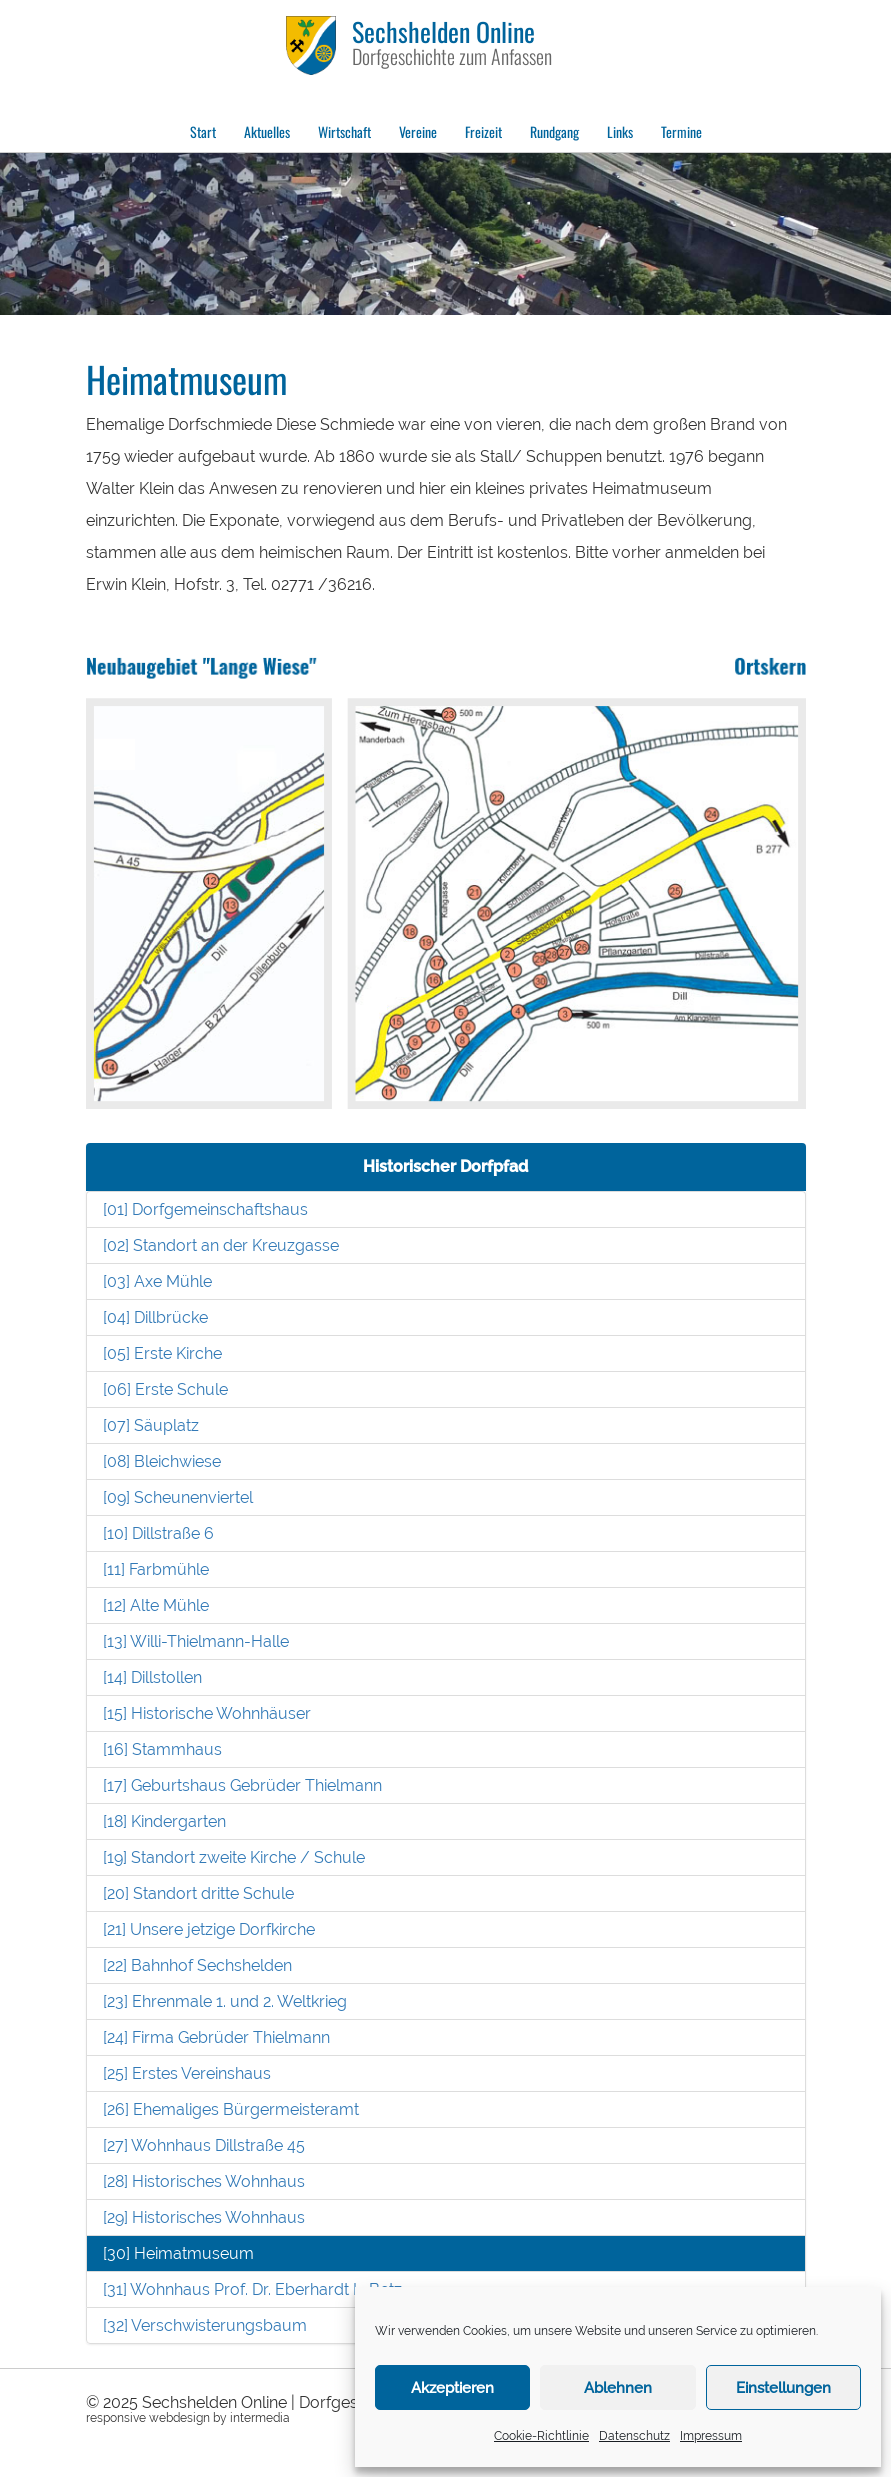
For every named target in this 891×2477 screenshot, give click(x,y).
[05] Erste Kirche (162, 1353)
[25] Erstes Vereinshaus (187, 2073)
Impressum (711, 2436)
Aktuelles (267, 131)
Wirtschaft (344, 131)
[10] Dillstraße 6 (158, 1533)
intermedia (260, 2418)
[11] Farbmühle (156, 1569)
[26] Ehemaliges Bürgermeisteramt (231, 2109)
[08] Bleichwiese (162, 1461)
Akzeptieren (452, 2388)
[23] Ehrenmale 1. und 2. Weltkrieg (225, 2001)
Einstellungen (783, 2388)
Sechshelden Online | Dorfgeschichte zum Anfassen (331, 2402)
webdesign (179, 2418)
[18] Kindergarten (164, 1821)
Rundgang (554, 131)
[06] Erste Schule (165, 1389)
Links (620, 131)
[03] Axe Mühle (157, 1281)
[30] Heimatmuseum (178, 2253)
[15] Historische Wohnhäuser (207, 1713)
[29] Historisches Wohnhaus (204, 2217)
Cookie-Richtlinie (541, 2436)
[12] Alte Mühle (156, 1605)
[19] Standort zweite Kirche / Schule (234, 1857)
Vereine (418, 131)
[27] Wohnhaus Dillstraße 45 (204, 2145)
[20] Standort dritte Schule (198, 1893)
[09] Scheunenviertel (178, 1497)
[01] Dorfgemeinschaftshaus (205, 1209)
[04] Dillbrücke (155, 1317)
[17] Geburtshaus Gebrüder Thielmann (242, 1785)
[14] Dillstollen (152, 1677)
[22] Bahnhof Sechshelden (197, 1965)
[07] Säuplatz (151, 1425)
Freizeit (483, 131)
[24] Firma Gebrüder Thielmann (216, 2037)
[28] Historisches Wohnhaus (204, 2181)
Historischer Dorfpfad (445, 1166)
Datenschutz (634, 2436)
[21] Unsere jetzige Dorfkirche (209, 1929)
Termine (681, 131)
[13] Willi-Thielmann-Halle (196, 1641)
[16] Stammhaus (162, 1749)
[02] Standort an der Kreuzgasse (221, 1245)
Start (203, 131)
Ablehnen (618, 2388)
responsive (116, 2418)
